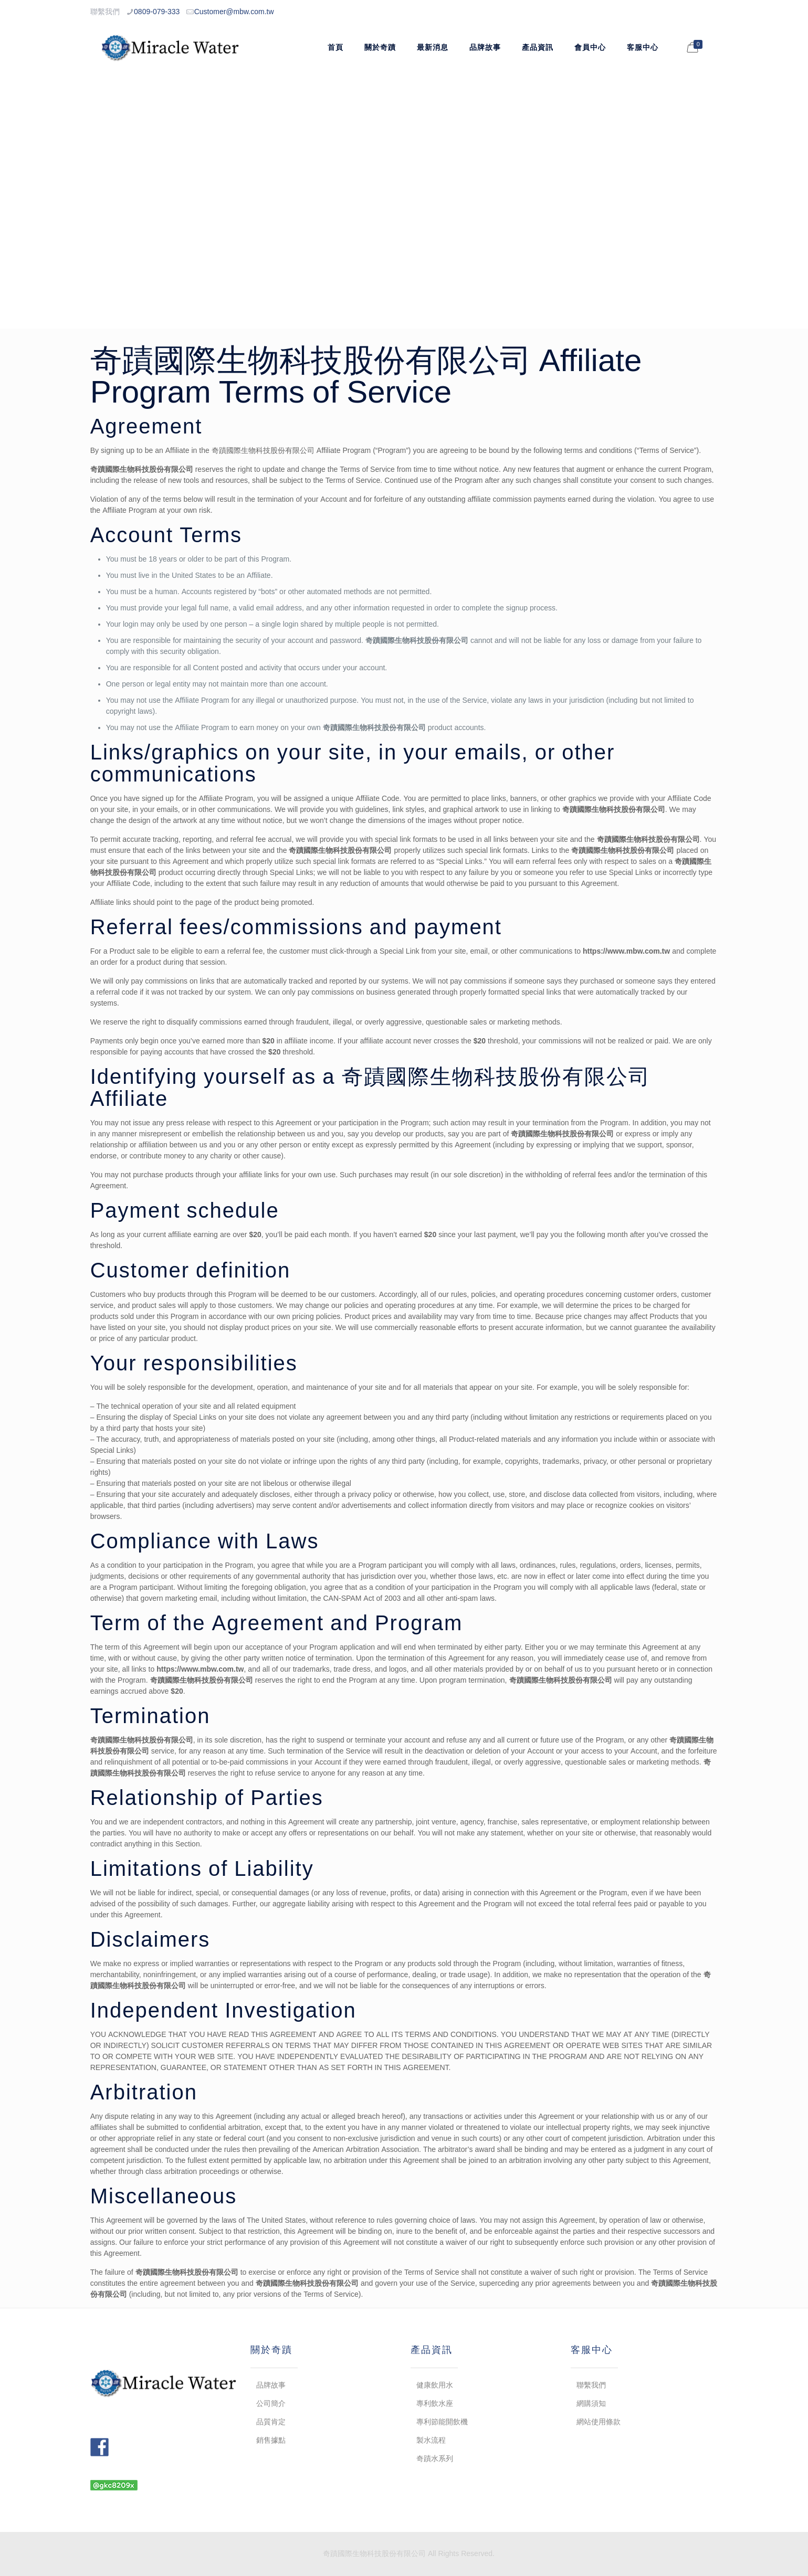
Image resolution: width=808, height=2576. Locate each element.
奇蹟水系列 (434, 2458)
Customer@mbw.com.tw (234, 11)
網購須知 (591, 2403)
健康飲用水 (434, 2385)
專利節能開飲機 (442, 2421)
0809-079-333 (157, 11)
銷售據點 (271, 2440)
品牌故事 (271, 2385)
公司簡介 (271, 2403)
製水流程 (431, 2440)
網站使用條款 (598, 2421)
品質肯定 (271, 2421)
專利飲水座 (434, 2403)
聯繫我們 (591, 2385)
